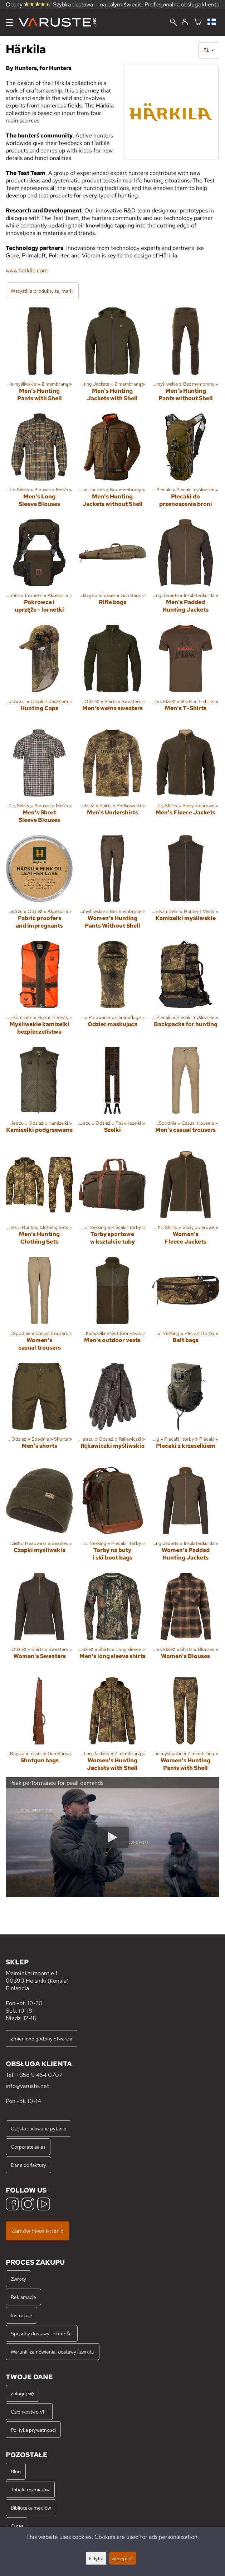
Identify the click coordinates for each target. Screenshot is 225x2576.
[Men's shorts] (39, 1412)
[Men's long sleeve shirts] (112, 1622)
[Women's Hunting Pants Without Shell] (112, 885)
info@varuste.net (27, 2086)
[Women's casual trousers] (39, 1307)
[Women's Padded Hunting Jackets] (185, 1517)
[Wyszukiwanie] (173, 23)
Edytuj (96, 2558)
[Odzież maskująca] (112, 991)
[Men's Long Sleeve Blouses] (39, 463)
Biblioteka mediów (31, 2507)
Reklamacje (23, 2297)
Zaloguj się (22, 2393)
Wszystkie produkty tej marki (42, 290)
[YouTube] (43, 2205)
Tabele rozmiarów (30, 2489)
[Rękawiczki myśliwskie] (112, 1412)
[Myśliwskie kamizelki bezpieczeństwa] (39, 991)
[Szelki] (112, 1096)
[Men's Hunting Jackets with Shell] (112, 357)
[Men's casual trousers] (185, 1096)
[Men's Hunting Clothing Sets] (39, 1201)
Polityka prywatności (33, 2429)
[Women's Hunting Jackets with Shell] (112, 1727)
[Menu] (9, 22)
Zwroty (18, 2278)
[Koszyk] (198, 22)
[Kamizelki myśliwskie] (185, 885)
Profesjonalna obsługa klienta (182, 4)
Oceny (28, 4)
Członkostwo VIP (29, 2411)
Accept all (122, 2558)
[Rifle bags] (112, 569)
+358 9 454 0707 (39, 2075)
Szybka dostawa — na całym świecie (98, 4)
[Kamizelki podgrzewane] (39, 1096)
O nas (17, 2525)
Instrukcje (21, 2315)
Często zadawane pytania (38, 2128)
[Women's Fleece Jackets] (185, 1201)
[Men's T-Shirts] (185, 674)
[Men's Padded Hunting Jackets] (185, 569)
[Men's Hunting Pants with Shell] (39, 357)
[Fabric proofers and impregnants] (39, 885)
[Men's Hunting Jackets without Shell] (112, 463)
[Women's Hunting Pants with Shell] (185, 1727)
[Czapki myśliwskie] (39, 1517)
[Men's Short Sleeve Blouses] (39, 779)
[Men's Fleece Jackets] (185, 779)
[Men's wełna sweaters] (112, 674)
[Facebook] (12, 2205)
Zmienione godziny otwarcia (41, 2038)
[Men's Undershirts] (112, 779)
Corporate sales (28, 2146)
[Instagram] (27, 2205)
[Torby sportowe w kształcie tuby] (112, 1201)
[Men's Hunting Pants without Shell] (185, 357)
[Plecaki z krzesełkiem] (185, 1412)
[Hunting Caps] (39, 674)
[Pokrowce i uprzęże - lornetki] (39, 569)
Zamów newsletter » (37, 2231)
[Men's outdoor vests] (112, 1307)
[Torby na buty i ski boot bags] (112, 1517)
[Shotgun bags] (39, 1727)
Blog (16, 2471)
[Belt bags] (185, 1307)
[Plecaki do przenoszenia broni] (185, 463)
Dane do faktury (28, 2164)
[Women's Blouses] (185, 1622)
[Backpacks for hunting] (185, 991)
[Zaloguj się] (184, 22)
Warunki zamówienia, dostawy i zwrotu (52, 2351)
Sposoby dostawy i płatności (42, 2333)
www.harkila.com (27, 270)
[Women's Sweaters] (39, 1622)
